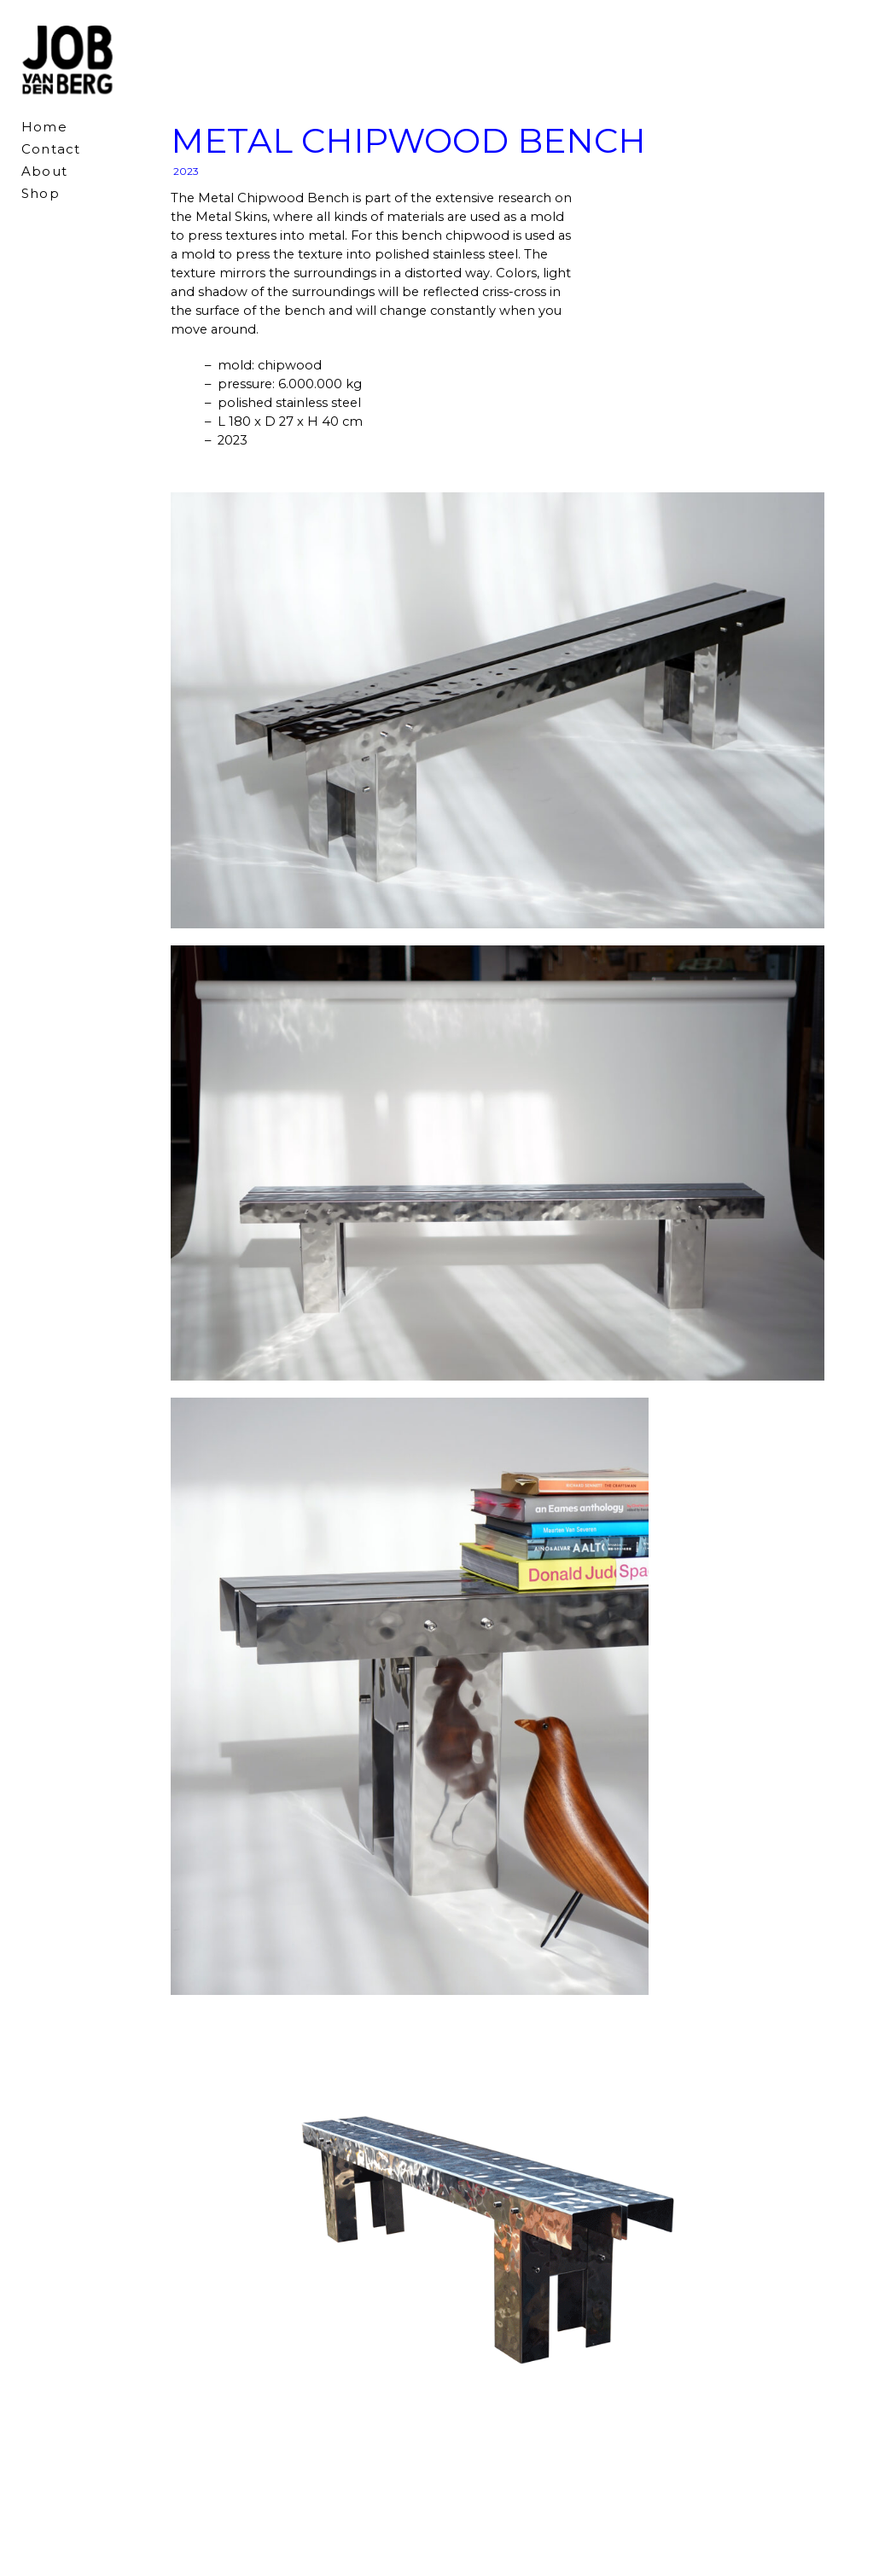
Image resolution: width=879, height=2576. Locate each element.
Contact (50, 149)
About (44, 171)
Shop (40, 193)
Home (44, 127)
